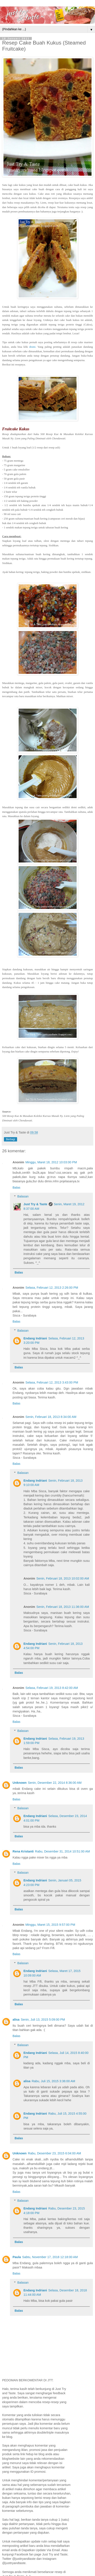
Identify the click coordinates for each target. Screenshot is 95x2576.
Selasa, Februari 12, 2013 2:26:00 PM (52, 1287)
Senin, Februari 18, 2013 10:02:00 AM (62, 1578)
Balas (16, 1187)
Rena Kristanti (23, 1851)
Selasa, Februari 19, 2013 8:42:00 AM (52, 1688)
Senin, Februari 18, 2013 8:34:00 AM (51, 1417)
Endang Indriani (35, 1338)
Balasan (23, 1196)
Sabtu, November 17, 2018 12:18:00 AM (50, 2257)
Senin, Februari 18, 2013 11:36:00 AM (62, 1606)
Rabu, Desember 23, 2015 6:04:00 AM (54, 2153)
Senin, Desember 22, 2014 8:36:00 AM (55, 1782)
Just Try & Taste (35, 1204)
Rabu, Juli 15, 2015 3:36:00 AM (53, 2081)
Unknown (20, 1782)
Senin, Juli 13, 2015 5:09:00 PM (43, 2019)
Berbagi (10, 1139)
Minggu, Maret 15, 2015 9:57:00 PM (50, 1924)
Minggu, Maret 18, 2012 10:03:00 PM (51, 1162)
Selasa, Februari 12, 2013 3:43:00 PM (52, 1382)
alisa (16, 2019)
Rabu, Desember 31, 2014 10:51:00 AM (62, 1851)
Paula (17, 2257)
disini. (32, 346)
